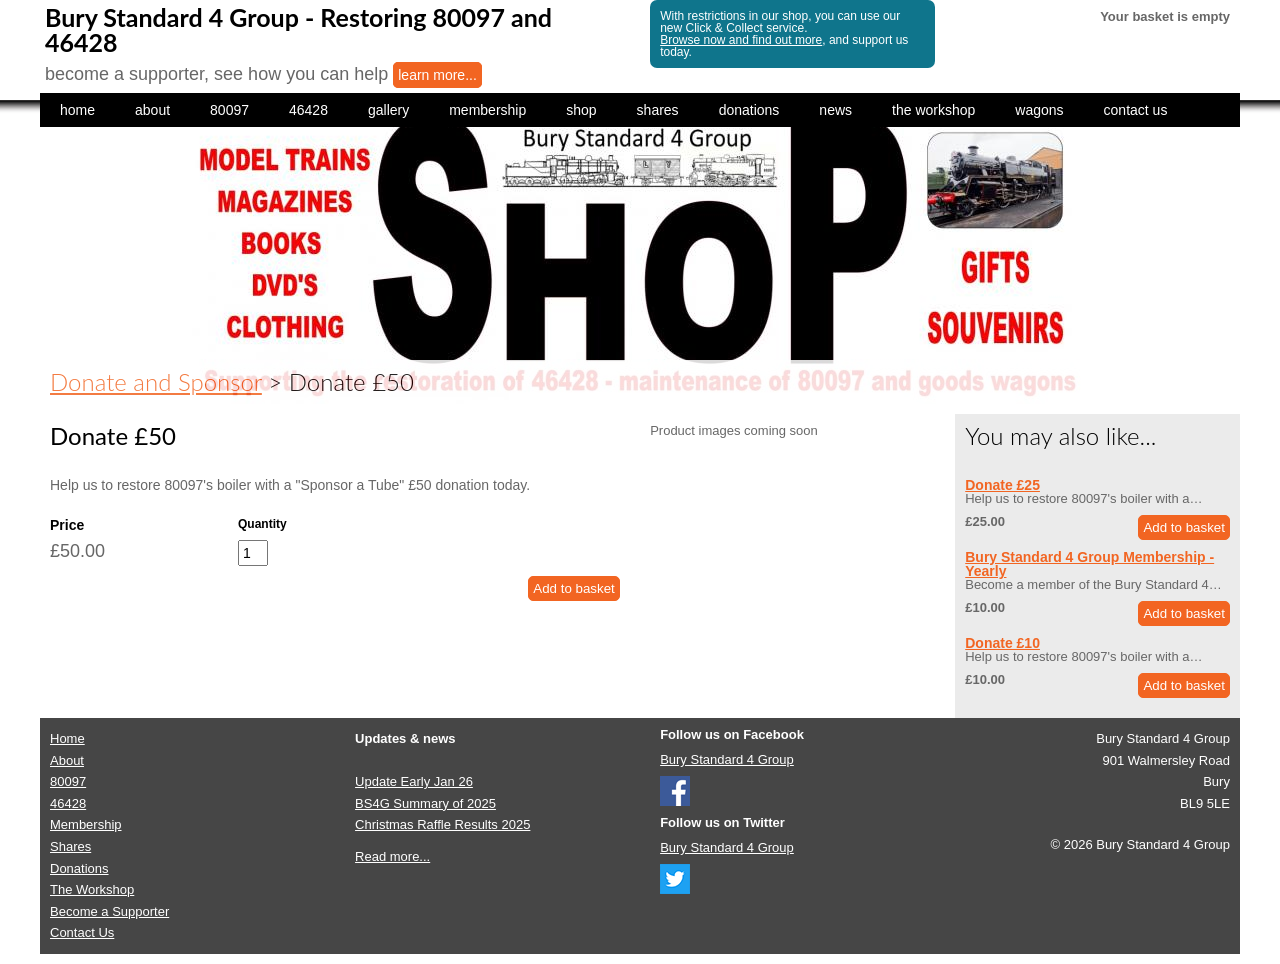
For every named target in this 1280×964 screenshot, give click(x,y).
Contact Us (82, 932)
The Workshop (92, 889)
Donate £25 (1002, 485)
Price (67, 525)
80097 (229, 110)
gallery (388, 110)
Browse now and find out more (741, 40)
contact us (1136, 110)
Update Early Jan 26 (414, 781)
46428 (308, 110)
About (67, 760)
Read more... (392, 856)
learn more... (437, 75)
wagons (1039, 110)
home (77, 110)
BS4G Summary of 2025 (425, 803)
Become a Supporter (109, 911)
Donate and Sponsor (156, 381)
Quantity (262, 524)
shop (581, 110)
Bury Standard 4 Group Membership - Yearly (1089, 564)
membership (487, 110)
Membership (86, 824)
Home (67, 738)
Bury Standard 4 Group (727, 759)
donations (749, 110)
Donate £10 (1002, 643)
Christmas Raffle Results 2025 (442, 824)
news (835, 110)
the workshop (933, 110)
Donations (79, 868)
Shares (70, 846)
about (152, 110)
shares (658, 110)
